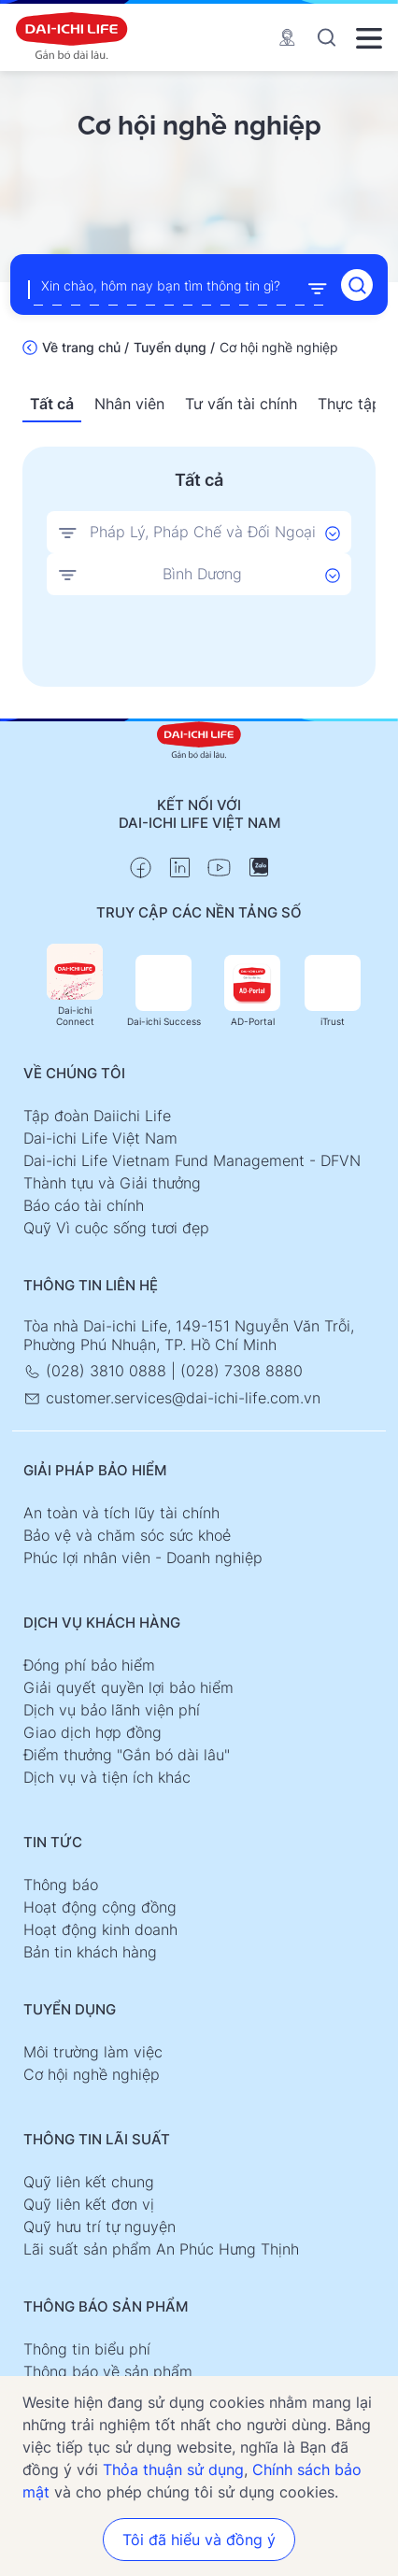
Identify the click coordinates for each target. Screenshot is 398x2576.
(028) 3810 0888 (97, 1370)
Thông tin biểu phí (86, 2349)
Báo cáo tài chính (83, 1205)
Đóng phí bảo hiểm (89, 1665)
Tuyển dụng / (174, 347)
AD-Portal (252, 991)
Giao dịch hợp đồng (92, 1732)
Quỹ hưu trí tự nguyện (99, 2226)
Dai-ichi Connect (75, 985)
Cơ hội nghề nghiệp (91, 2074)
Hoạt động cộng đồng (100, 1907)
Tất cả (52, 403)
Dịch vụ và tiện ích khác (107, 1777)
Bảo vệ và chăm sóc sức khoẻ (127, 1535)
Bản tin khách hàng (90, 1952)
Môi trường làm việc (93, 2051)
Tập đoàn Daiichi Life (97, 1115)
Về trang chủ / (85, 347)
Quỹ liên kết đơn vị (88, 2204)
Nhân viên (129, 403)
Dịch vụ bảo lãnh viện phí (111, 1710)
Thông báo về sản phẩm (107, 2371)
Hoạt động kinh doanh (100, 1929)
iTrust (333, 991)
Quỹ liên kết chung (88, 2181)
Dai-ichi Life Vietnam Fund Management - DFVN (192, 1160)
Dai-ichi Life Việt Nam (100, 1138)
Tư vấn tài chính (241, 403)
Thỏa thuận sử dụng (173, 2469)
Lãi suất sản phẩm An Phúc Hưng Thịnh (161, 2249)
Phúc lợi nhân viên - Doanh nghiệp (143, 1557)
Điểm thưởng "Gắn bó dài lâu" (126, 1754)
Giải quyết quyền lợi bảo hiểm (128, 1687)
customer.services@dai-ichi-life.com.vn (171, 1397)
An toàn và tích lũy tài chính (121, 1512)
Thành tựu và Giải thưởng (112, 1183)
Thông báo (60, 1884)
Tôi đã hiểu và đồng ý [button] (199, 2539)
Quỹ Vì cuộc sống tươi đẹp (116, 1227)
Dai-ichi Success (164, 991)
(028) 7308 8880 (241, 1370)
